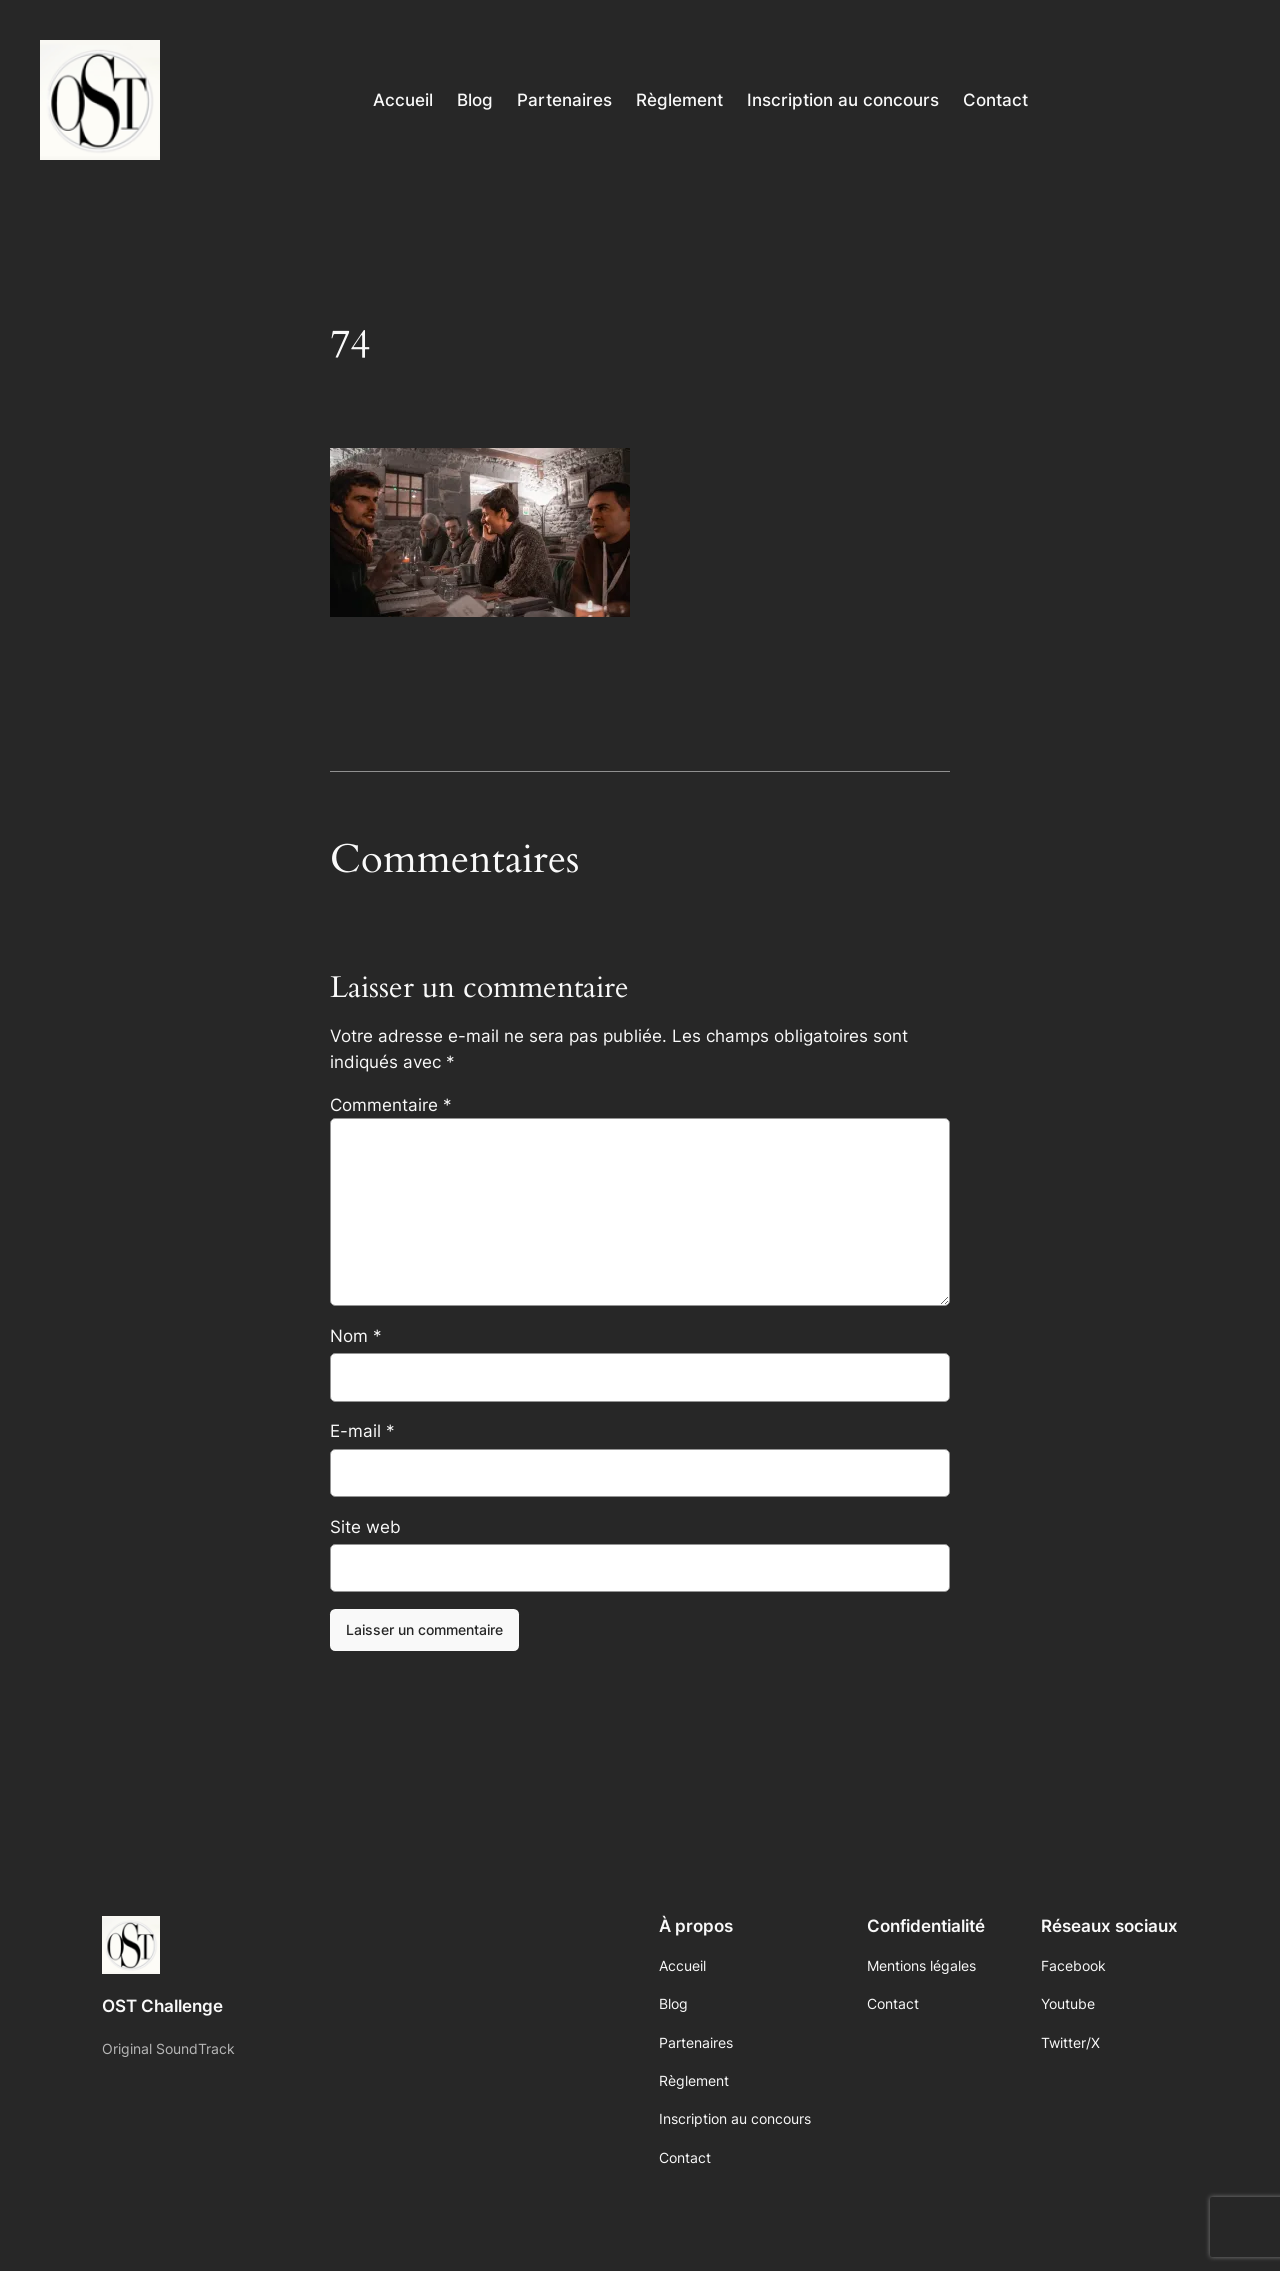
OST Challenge (162, 2006)
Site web (365, 1527)
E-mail (362, 1431)
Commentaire (391, 1105)
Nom (356, 1336)
